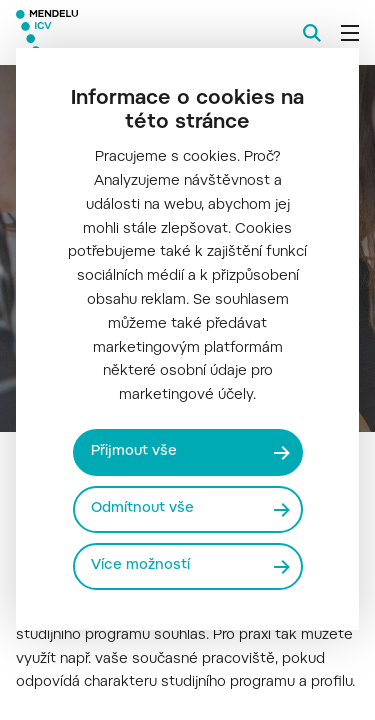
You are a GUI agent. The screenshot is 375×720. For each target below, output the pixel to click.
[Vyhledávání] (312, 33)
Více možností (140, 566)
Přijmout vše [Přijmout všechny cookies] (134, 452)
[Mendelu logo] (116, 32)
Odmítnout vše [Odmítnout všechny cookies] (142, 509)
